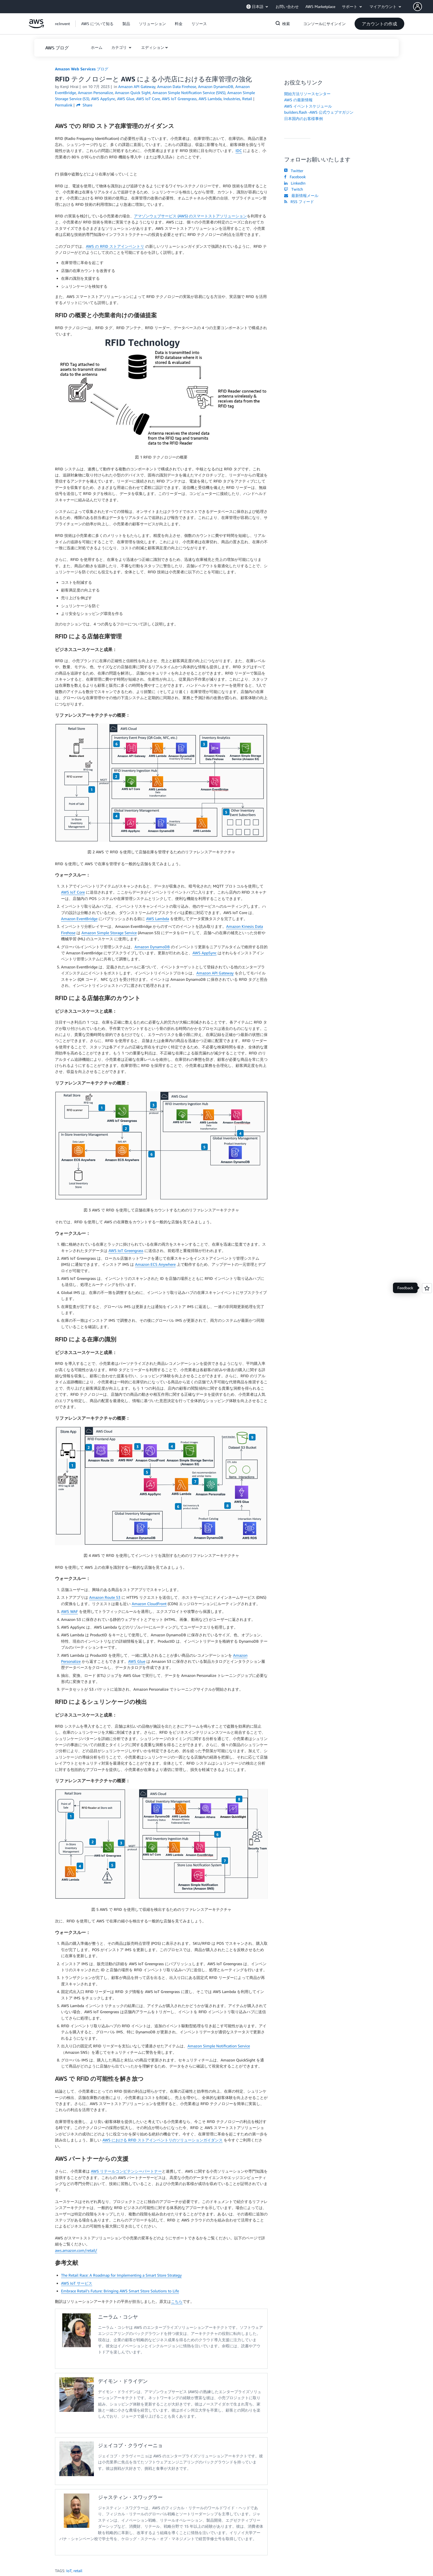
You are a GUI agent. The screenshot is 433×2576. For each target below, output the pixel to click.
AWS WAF (69, 1611)
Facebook (295, 176)
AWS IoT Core (73, 892)
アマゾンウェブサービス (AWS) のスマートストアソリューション (190, 216)
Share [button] (84, 105)
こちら (177, 2301)
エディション (152, 47)
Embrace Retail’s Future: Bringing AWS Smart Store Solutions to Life (120, 2291)
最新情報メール (301, 195)
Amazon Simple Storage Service (109, 932)
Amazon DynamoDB (152, 946)
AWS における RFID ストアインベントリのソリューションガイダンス (162, 2140)
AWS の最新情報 (298, 99)
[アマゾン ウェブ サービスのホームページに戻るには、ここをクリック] (36, 26)
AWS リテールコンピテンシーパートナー (126, 2171)
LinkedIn (294, 183)
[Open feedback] (427, 1288)
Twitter (293, 170)
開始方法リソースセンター (307, 93)
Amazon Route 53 (104, 1597)
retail (77, 2570)
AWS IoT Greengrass (126, 1250)
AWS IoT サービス (76, 2283)
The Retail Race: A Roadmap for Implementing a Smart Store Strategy (121, 2275)
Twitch (293, 189)
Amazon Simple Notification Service (219, 2046)
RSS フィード (299, 201)
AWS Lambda (157, 918)
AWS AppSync (204, 952)
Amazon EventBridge (79, 918)
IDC (239, 150)
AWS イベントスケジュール (308, 106)
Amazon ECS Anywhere (155, 1264)
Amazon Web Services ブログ (81, 68)
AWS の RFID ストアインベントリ (115, 246)
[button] (423, 6)
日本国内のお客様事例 (303, 118)
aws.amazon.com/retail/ (76, 2250)
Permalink (63, 105)
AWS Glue (136, 1661)
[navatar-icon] (417, 6)
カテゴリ (119, 47)
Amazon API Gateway (215, 973)
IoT (69, 2570)
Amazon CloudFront (149, 1603)
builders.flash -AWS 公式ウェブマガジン (318, 112)
